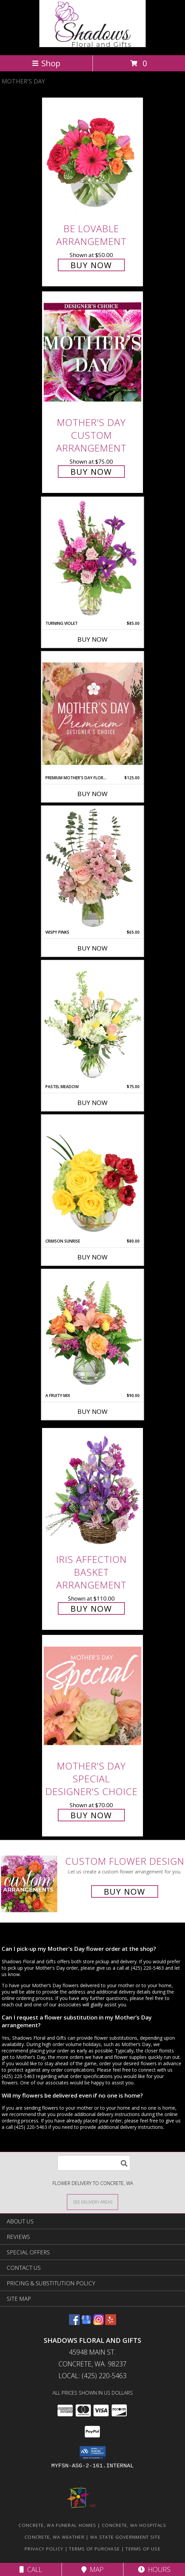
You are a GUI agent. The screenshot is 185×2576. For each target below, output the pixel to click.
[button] (93, 2453)
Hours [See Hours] (154, 2569)
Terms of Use (142, 2549)
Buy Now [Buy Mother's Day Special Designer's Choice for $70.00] (91, 1815)
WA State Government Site (125, 2537)
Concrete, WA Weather (54, 2537)
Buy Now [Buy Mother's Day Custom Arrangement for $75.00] (91, 471)
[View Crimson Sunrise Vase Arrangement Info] (92, 1176)
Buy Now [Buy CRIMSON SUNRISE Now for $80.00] (92, 1257)
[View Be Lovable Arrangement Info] (92, 158)
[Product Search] (94, 2163)
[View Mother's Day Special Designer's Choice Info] (92, 1695)
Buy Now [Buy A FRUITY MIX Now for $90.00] (92, 1411)
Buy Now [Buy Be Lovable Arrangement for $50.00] (91, 265)
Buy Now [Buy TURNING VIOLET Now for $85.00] (92, 639)
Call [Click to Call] (31, 2569)
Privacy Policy (44, 2549)
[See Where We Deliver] (92, 2201)
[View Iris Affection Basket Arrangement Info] (92, 1489)
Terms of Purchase (94, 2549)
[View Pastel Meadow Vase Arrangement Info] (92, 1022)
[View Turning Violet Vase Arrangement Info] (92, 559)
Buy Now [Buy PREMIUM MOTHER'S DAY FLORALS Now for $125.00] (92, 793)
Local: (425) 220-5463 (92, 2375)
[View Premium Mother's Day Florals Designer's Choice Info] (92, 713)
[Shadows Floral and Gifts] (92, 45)
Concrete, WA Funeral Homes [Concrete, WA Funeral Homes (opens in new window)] (57, 2525)
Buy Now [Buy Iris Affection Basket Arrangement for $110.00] (91, 1608)
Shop (46, 63)
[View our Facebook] (74, 2323)
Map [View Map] (92, 2569)
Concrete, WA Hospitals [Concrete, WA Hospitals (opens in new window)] (134, 2525)
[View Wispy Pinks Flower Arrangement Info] (92, 868)
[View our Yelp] (110, 2323)
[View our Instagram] (98, 2323)
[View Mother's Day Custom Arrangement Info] (92, 352)
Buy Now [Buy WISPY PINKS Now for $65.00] (92, 948)
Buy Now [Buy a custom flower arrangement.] (124, 1891)
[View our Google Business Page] (86, 2323)
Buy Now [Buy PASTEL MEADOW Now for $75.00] (92, 1102)
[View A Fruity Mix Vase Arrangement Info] (92, 1331)
